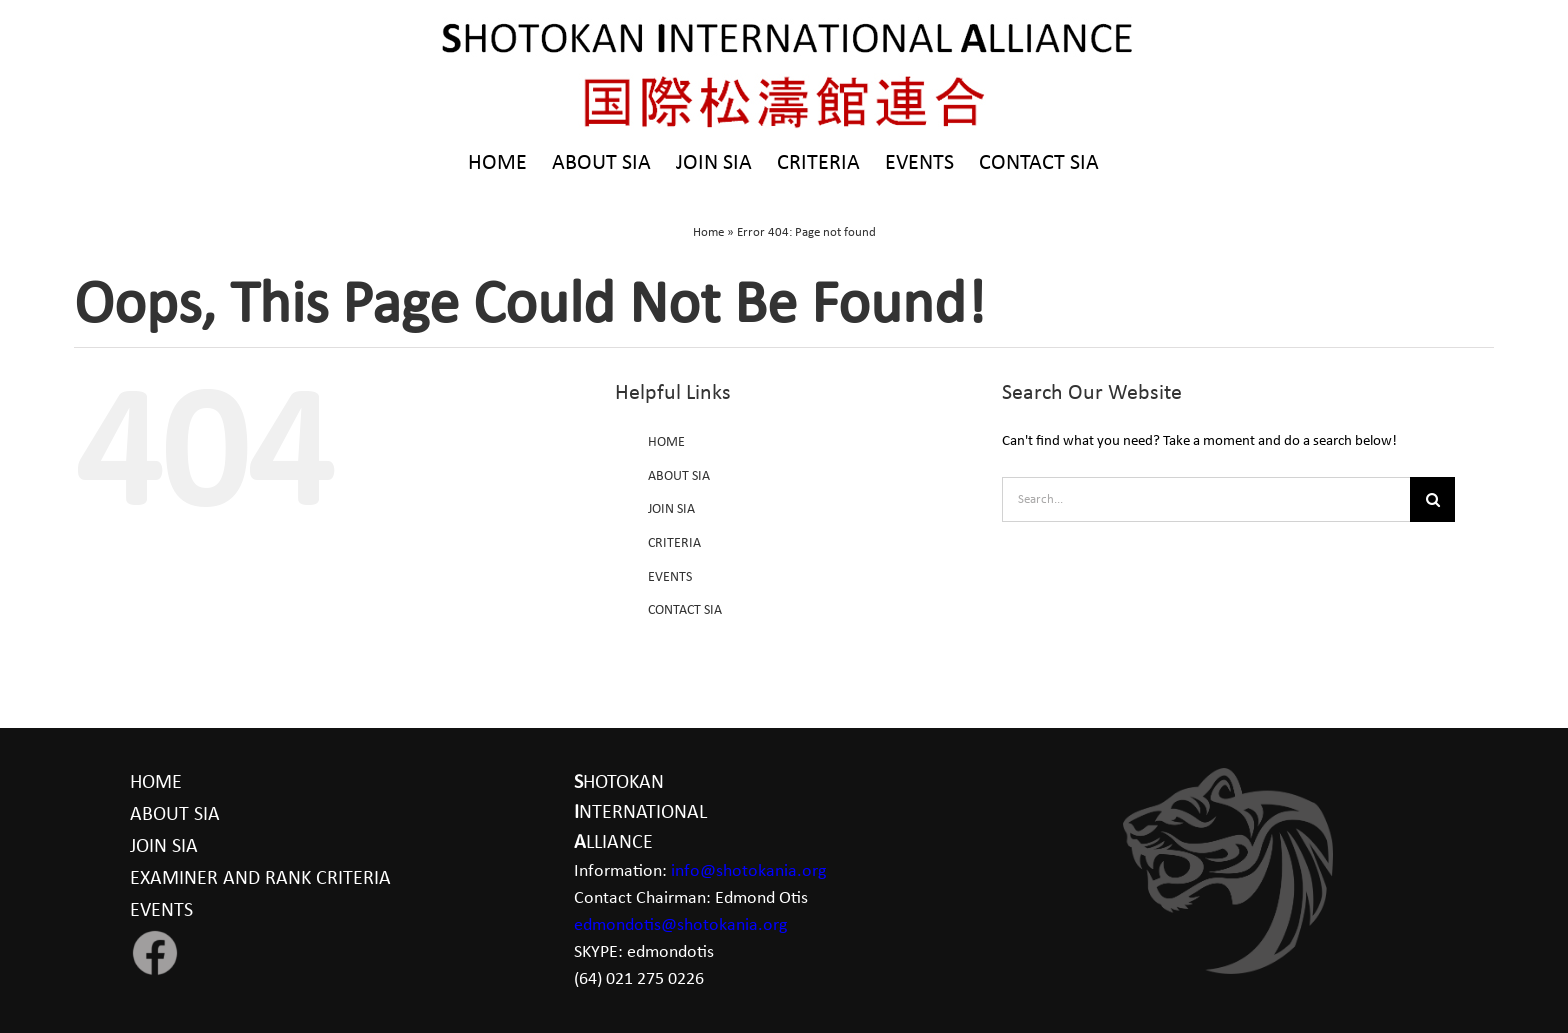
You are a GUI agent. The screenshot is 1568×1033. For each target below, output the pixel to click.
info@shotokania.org (748, 871)
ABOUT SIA (679, 476)
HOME (666, 442)
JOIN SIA (671, 509)
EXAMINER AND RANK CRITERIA (260, 879)
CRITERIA (674, 543)
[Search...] (1206, 499)
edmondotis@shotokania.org (680, 925)
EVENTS (670, 577)
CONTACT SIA (685, 610)
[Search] (1432, 499)
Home (708, 232)
